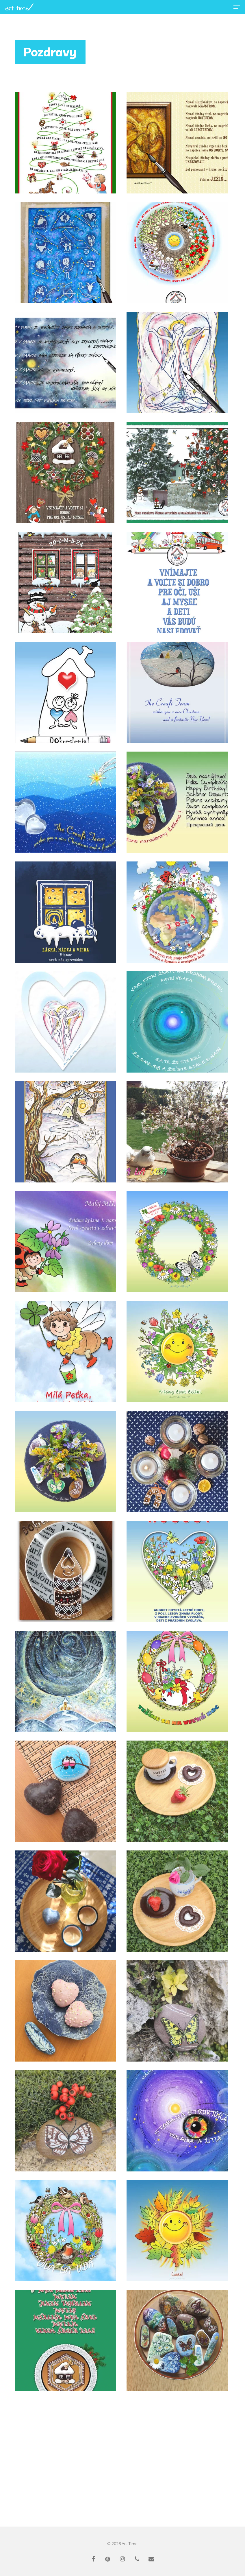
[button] (236, 7)
